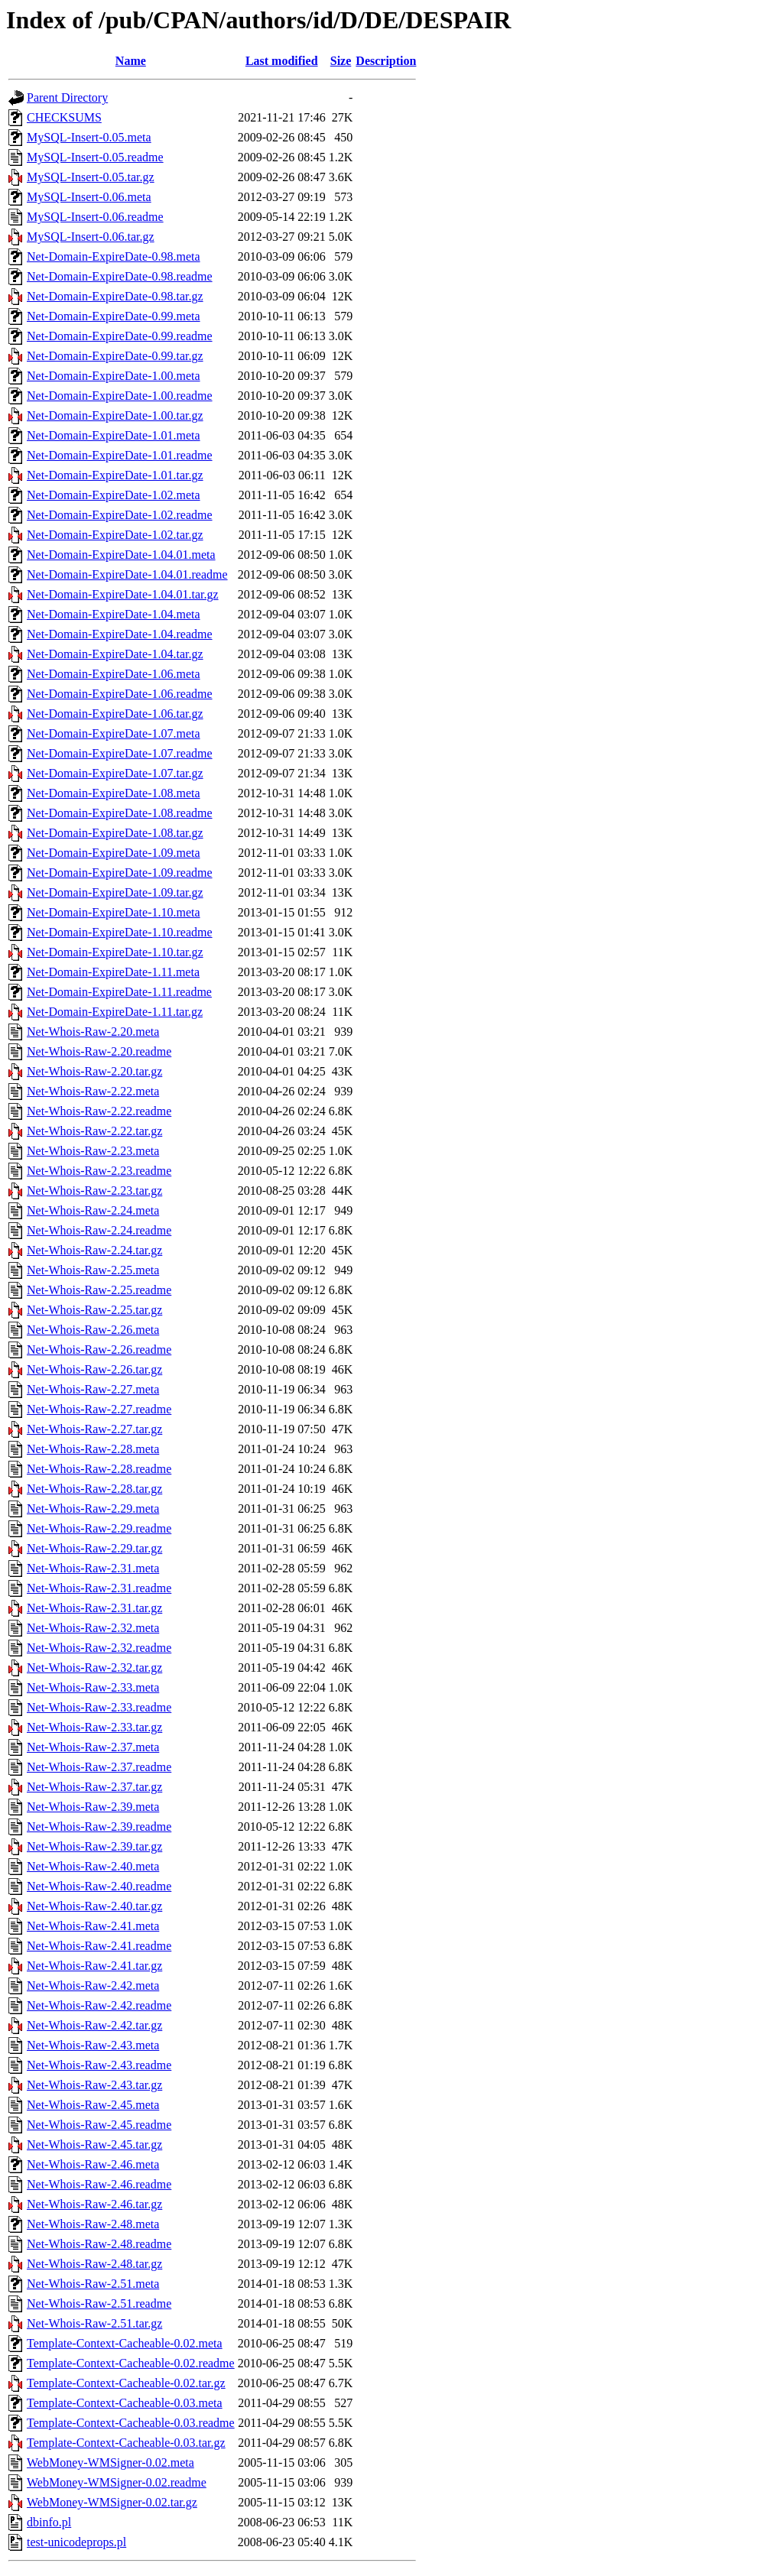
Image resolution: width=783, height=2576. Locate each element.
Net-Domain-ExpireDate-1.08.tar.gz (115, 832)
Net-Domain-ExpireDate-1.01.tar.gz (115, 475)
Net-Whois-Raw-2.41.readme (99, 1945)
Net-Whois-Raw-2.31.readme (99, 1588)
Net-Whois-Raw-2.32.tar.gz (94, 1667)
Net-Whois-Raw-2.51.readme (99, 2303)
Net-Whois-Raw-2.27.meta (93, 1389)
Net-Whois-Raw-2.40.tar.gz (94, 1906)
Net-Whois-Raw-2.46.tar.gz (94, 2204)
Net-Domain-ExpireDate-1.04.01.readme (127, 574)
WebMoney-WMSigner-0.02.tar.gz (112, 2502)
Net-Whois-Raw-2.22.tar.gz (94, 1130)
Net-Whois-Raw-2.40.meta (93, 1866)
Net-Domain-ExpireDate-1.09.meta (113, 852)
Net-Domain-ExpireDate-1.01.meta (113, 435)
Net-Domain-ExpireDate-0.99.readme (120, 335)
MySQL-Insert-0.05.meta (89, 137)
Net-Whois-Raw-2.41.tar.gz (94, 1965)
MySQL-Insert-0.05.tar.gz (90, 176)
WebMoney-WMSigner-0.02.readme (116, 2482)
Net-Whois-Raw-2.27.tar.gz (94, 1429)
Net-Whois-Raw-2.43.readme (99, 2065)
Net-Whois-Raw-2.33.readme (99, 1707)
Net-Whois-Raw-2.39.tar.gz (94, 1846)
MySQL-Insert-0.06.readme (95, 216)
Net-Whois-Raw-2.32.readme (99, 1647)
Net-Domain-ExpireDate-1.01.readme (120, 455)
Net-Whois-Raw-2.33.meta (93, 1687)
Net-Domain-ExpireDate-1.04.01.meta (121, 554)
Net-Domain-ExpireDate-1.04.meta (113, 614)
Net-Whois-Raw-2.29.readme (99, 1528)
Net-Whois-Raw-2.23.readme (99, 1170)
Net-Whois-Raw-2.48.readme (99, 2243)
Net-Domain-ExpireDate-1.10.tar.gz (115, 952)
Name (130, 60)
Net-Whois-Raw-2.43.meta (93, 2045)
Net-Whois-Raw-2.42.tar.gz (94, 2025)
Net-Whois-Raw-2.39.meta (93, 1806)
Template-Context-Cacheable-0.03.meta (125, 2402)
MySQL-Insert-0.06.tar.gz (90, 236)
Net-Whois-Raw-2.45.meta (93, 2104)
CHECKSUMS (64, 117)
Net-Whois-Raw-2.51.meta (93, 2283)
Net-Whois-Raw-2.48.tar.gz (94, 2263)
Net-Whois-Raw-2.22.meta (93, 1091)
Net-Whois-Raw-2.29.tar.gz (94, 1548)
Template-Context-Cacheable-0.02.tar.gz (126, 2382)
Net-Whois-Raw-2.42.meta (93, 1985)
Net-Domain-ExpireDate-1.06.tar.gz (115, 713)
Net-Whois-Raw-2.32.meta (93, 1627)
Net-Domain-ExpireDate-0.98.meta (113, 256)
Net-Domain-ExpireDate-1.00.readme (120, 395)
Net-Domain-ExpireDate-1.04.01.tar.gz (123, 594)
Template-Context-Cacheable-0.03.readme (131, 2422)
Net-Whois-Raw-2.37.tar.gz (94, 1786)
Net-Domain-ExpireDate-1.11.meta (113, 971)
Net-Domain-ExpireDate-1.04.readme (120, 634)
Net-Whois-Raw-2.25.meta (93, 1270)
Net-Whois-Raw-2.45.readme (99, 2124)
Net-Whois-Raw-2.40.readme (99, 1886)
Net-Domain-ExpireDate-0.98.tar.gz (115, 296)
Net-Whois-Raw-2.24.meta (93, 1210)
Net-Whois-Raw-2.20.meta (93, 1031)
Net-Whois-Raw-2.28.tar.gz (94, 1488)
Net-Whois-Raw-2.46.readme (99, 2184)
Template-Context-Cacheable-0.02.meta (125, 2343)
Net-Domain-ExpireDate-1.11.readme (119, 991)
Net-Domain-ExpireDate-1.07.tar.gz (115, 773)
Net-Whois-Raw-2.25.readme (99, 1289)
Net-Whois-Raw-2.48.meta (93, 2224)
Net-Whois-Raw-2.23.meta (93, 1150)
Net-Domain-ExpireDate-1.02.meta (113, 494)
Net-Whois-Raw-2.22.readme (99, 1111)
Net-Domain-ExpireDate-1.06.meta (113, 673)
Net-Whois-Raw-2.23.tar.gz (94, 1190)
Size (341, 60)
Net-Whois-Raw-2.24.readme (99, 1230)
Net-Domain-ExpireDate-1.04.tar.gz (115, 653)
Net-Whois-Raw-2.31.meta (93, 1568)
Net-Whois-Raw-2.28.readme (99, 1468)
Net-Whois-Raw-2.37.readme (99, 1766)
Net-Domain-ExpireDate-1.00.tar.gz (115, 415)
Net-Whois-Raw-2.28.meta (93, 1448)
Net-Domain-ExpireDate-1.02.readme (120, 514)
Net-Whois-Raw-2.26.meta (93, 1329)
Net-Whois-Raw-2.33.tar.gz (94, 1727)
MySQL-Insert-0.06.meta (89, 196)
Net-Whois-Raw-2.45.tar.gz (94, 2144)
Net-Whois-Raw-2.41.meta (93, 1925)
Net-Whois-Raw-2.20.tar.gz (94, 1071)
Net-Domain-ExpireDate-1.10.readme (120, 932)
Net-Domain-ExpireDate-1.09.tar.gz (115, 892)
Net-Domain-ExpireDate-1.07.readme (120, 753)
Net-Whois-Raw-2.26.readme (99, 1349)
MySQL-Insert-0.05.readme (95, 157)
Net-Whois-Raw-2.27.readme (99, 1409)
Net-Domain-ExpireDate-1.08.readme (120, 812)
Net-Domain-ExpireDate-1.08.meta (113, 793)
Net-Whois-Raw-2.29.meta (93, 1508)
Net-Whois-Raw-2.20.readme (99, 1051)
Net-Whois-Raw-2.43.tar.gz (94, 2084)
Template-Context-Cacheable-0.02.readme (131, 2363)
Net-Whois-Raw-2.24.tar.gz (94, 1250)
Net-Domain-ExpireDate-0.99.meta (113, 316)
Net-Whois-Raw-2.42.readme (99, 2005)
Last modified (281, 60)
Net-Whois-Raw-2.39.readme (99, 1826)
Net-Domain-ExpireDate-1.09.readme (120, 872)
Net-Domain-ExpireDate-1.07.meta (113, 733)
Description (386, 60)
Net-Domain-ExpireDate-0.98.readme (120, 276)
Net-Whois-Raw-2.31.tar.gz (94, 1607)
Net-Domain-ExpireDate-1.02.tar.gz (115, 534)
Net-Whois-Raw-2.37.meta (93, 1747)
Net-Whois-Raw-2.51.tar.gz (94, 2323)
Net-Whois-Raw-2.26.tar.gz (94, 1369)
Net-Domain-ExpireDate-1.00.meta (113, 375)
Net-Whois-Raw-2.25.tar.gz (94, 1309)
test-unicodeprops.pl (76, 2541)
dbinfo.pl (49, 2522)
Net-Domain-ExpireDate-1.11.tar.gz (115, 1011)
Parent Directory (67, 97)
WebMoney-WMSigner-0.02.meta (110, 2462)
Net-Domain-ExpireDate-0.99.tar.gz (115, 355)
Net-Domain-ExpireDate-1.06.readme (120, 693)
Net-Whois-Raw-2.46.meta (93, 2164)
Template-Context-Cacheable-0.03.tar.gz (126, 2442)
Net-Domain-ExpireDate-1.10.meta (113, 912)
